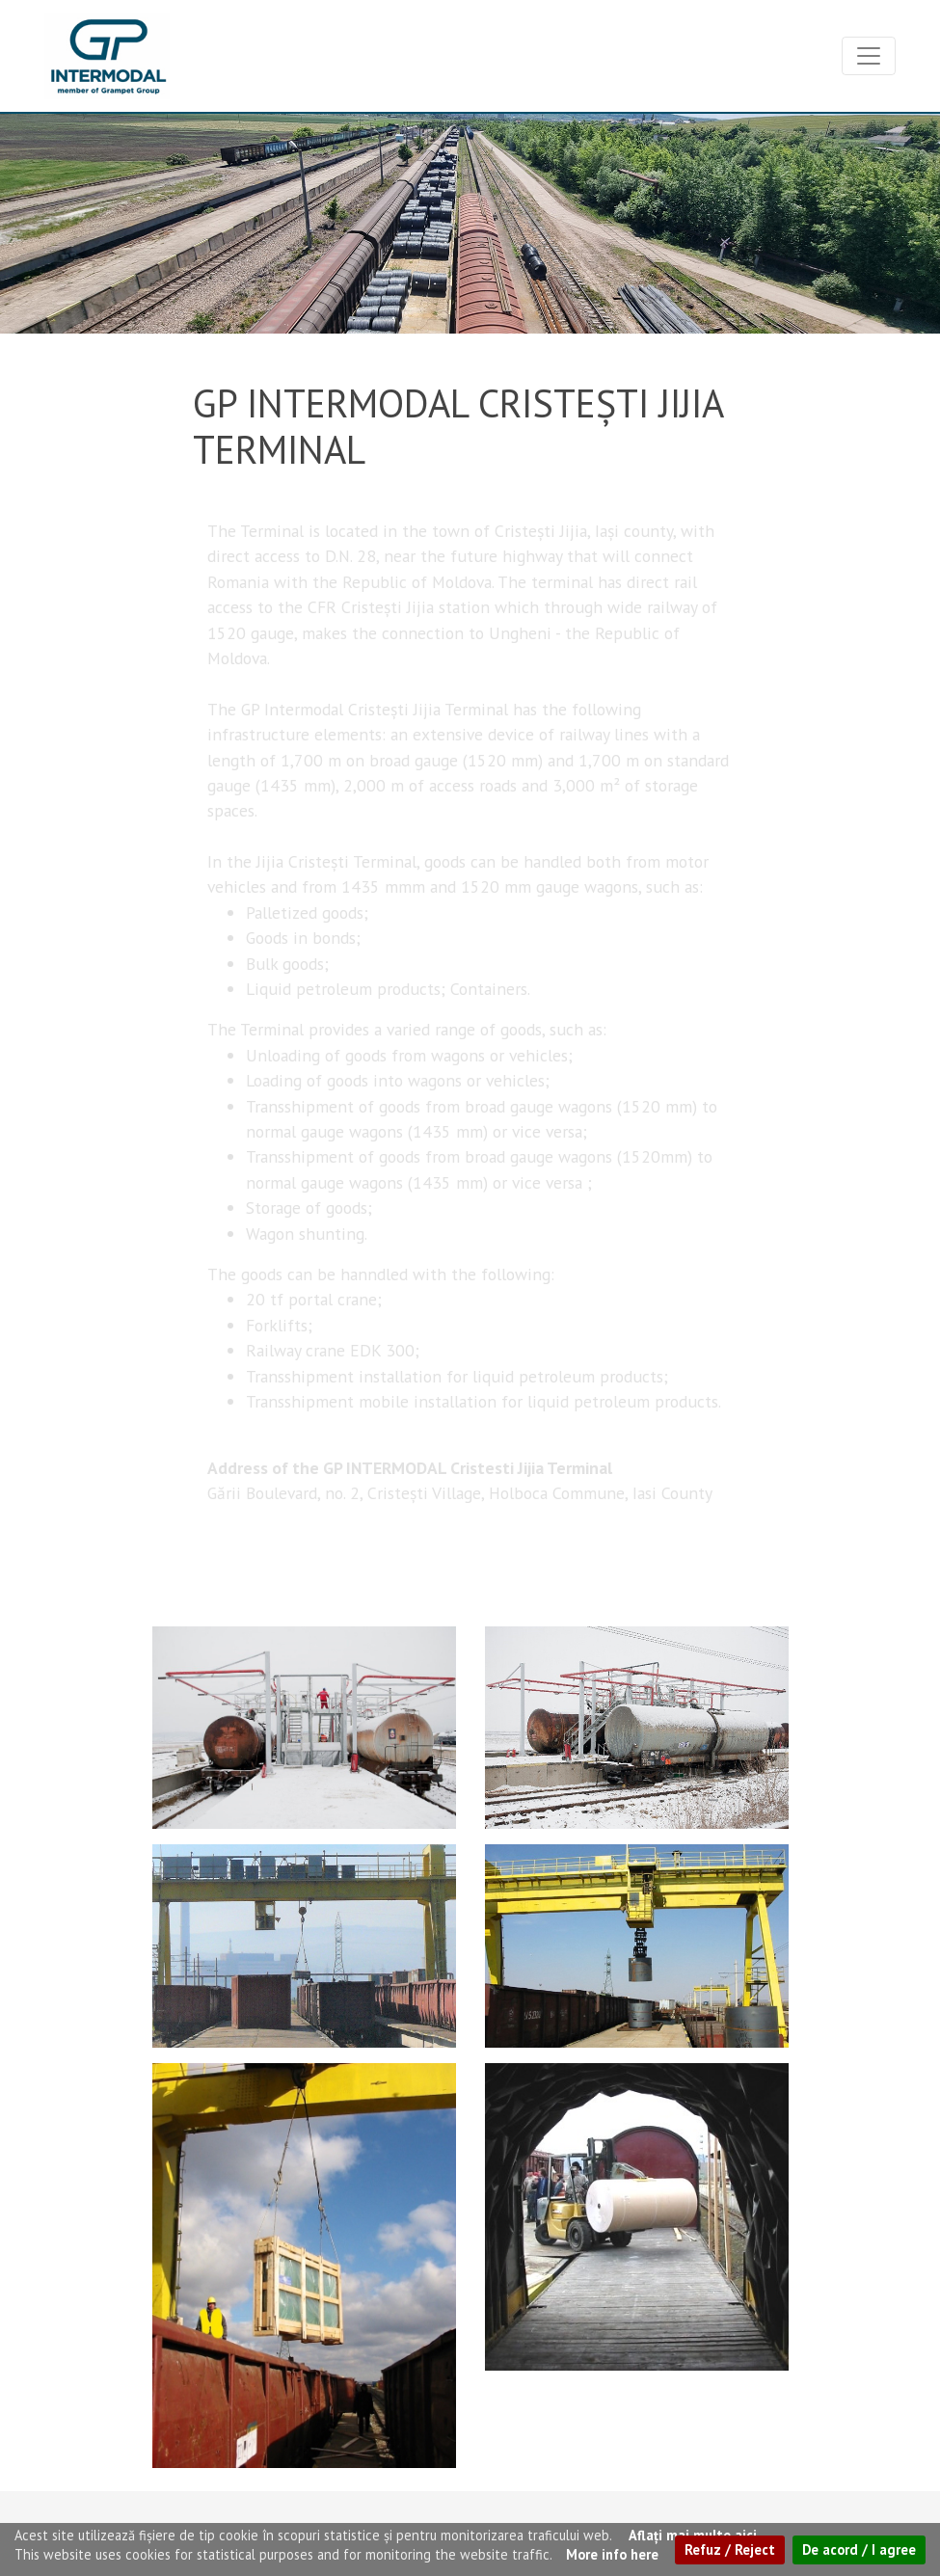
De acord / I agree (859, 2549)
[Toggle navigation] (869, 56)
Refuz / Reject (730, 2549)
